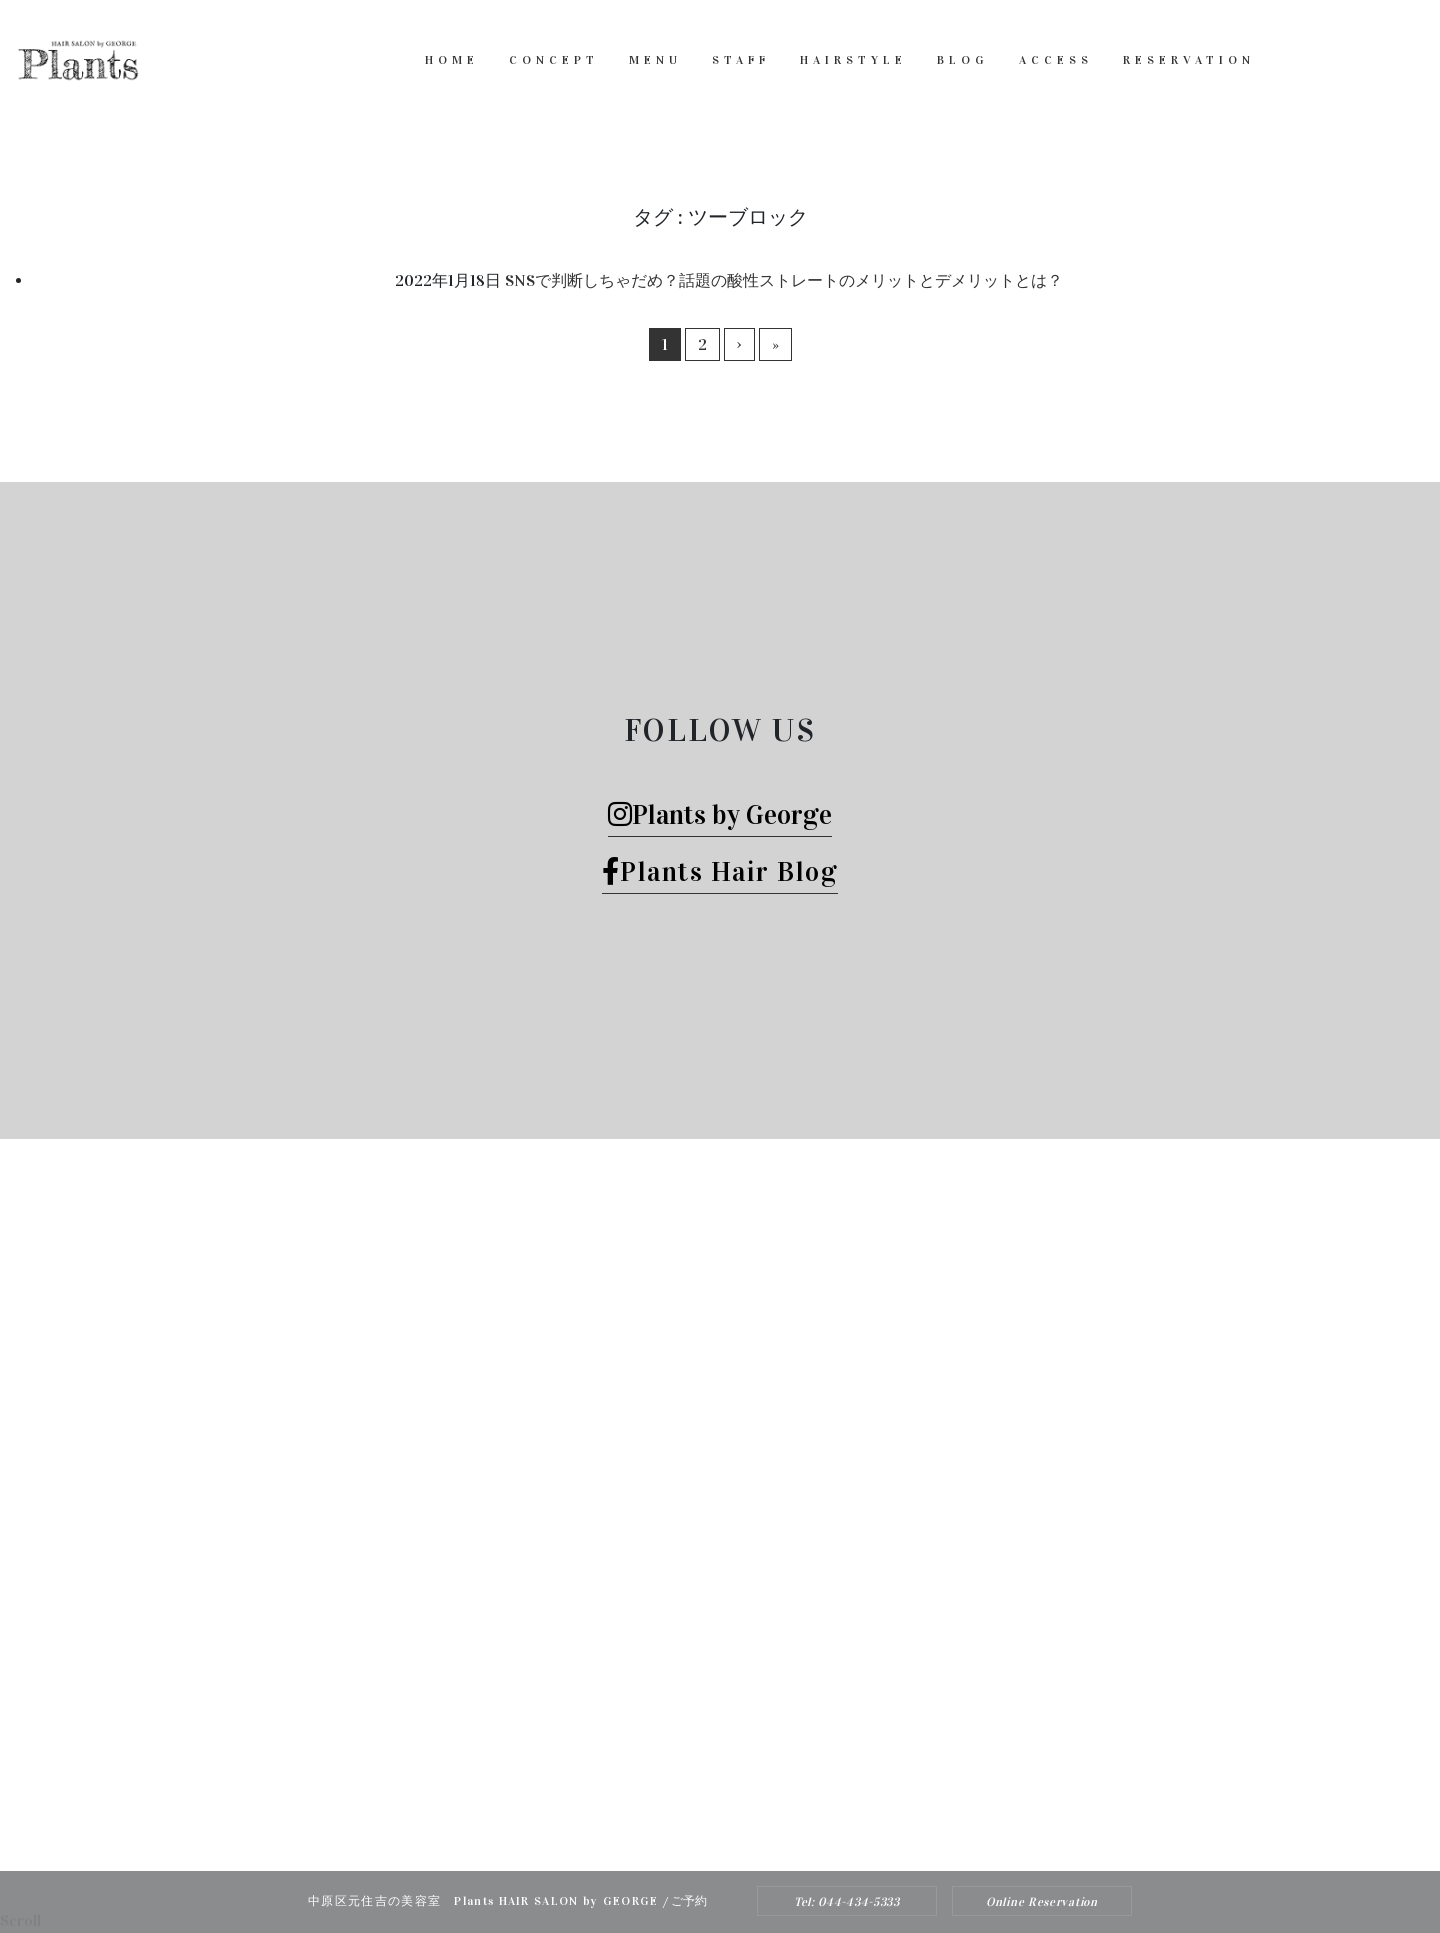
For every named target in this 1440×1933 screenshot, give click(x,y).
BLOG (963, 60)
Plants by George (720, 814)
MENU (655, 60)
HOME (452, 60)
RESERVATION (1189, 60)
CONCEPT (554, 60)
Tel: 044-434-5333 (847, 1902)
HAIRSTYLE (853, 60)
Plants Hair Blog (720, 871)
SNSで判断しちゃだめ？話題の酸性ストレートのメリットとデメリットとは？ (784, 280)
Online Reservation (1042, 1902)
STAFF (741, 60)
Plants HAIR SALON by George (693, 1806)
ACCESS (1056, 60)
